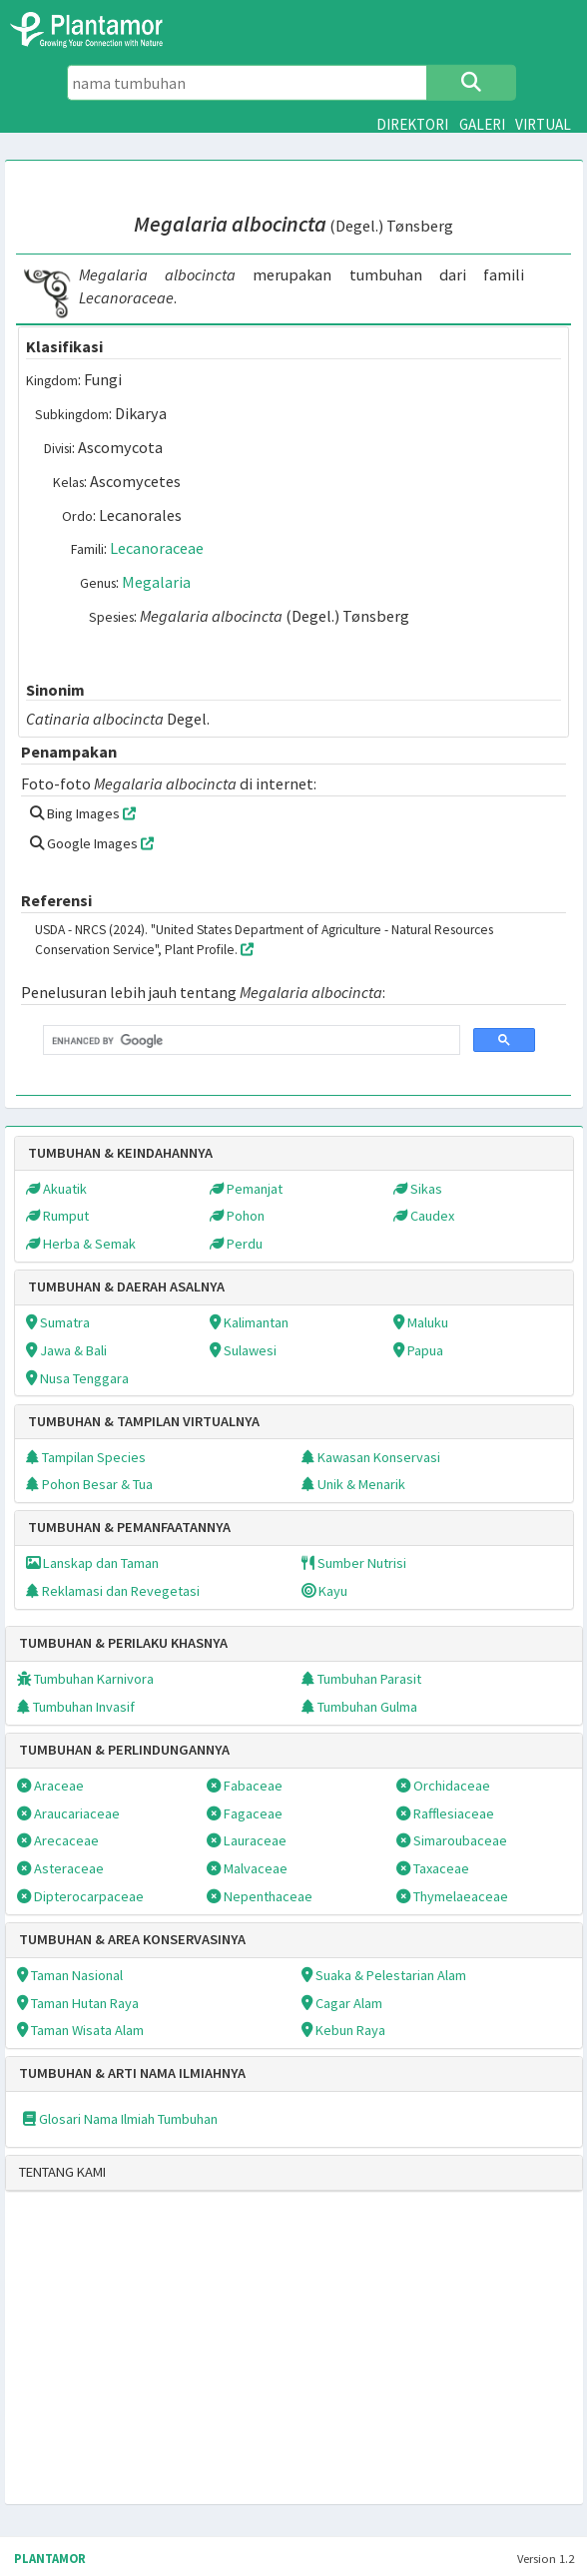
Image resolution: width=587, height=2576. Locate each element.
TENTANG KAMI (62, 2172)
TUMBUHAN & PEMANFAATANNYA (129, 1527)
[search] (249, 1040)
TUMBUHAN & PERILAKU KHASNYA (123, 1643)
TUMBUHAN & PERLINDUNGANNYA (124, 1750)
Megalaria (156, 582)
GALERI (482, 124)
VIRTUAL (543, 124)
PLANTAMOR (50, 2558)
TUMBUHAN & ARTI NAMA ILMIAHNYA (132, 2073)
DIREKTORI (412, 124)
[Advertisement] (237, 2360)
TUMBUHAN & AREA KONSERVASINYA (132, 1939)
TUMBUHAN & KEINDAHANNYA (120, 1153)
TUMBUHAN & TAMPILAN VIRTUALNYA (144, 1421)
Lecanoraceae (157, 548)
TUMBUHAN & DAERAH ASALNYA (126, 1286)
